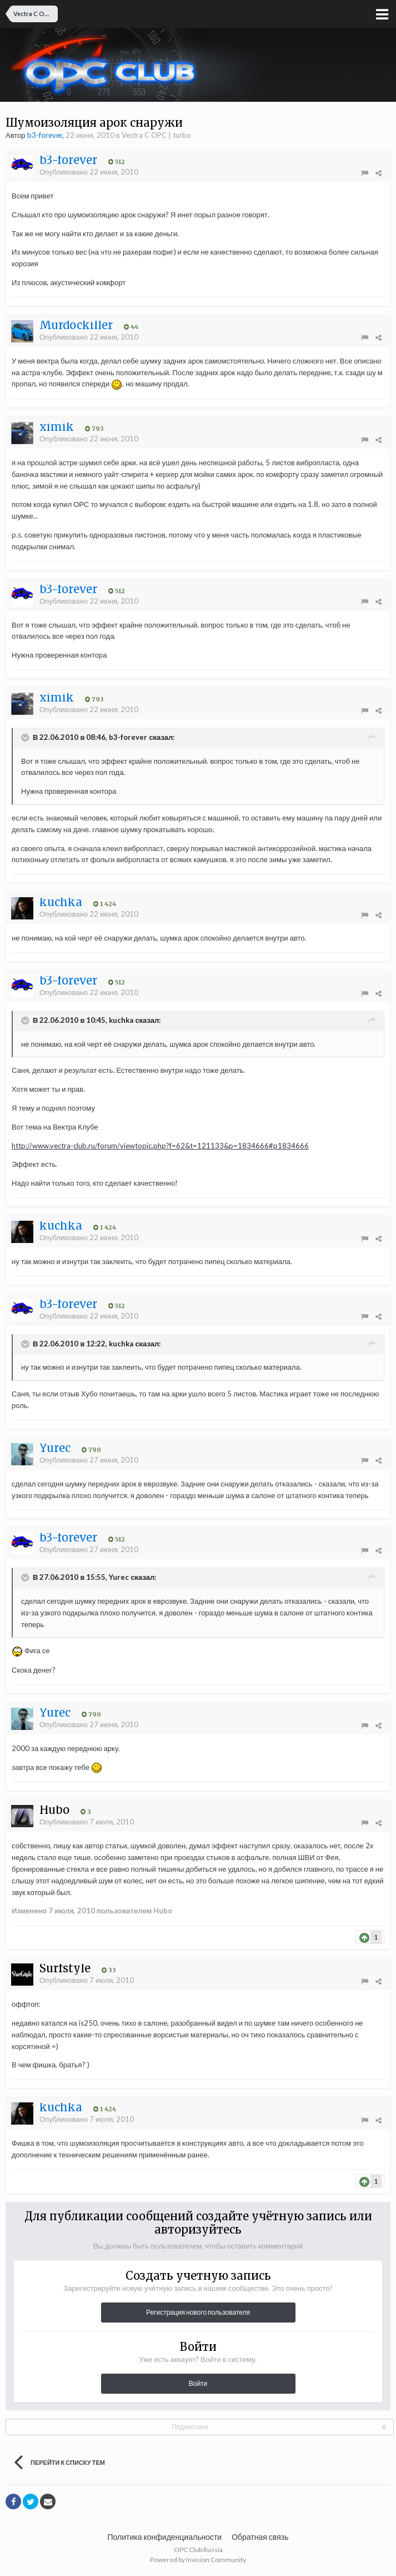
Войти (198, 2383)
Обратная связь (260, 2537)
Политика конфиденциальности (165, 2537)
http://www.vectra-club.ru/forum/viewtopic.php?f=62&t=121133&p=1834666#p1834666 (160, 1145)
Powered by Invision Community (198, 2559)
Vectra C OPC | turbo (156, 135)
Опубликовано (88, 171)
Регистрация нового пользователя (198, 2312)
